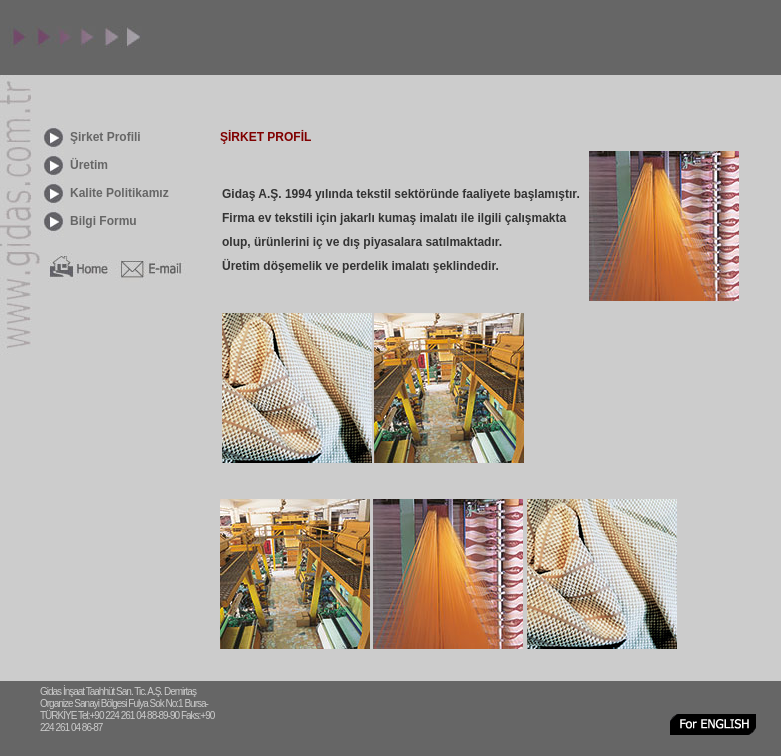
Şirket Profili (105, 137)
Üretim (89, 165)
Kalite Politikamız (119, 193)
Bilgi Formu (103, 221)
